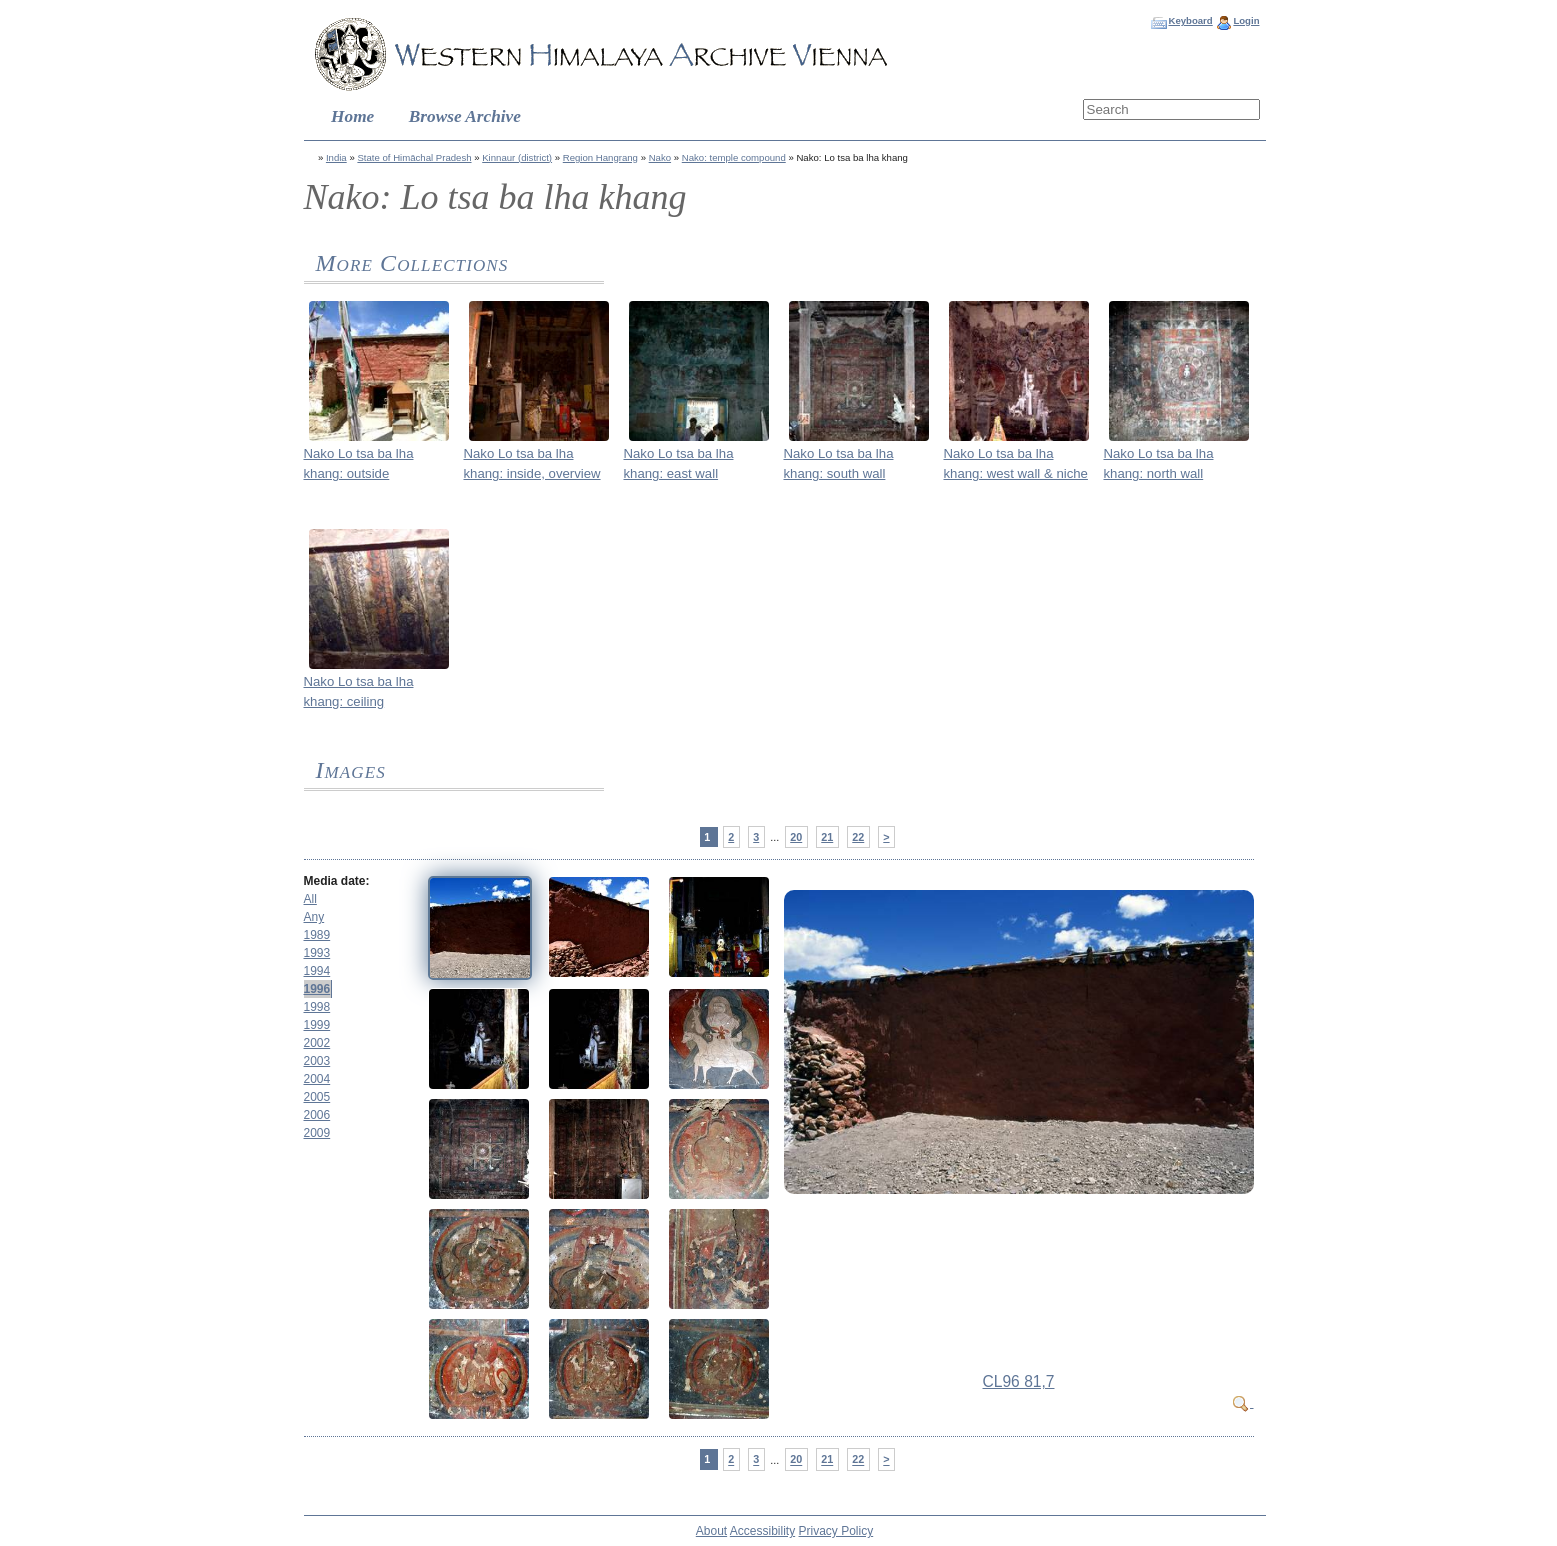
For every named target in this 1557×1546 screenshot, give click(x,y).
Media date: (337, 881)
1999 (317, 1025)
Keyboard (1190, 20)
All (310, 899)
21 (827, 837)
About (711, 1531)
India (336, 157)
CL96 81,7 (1019, 1381)
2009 (317, 1133)
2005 (317, 1097)
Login (1246, 20)
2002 (317, 1043)
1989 (317, 935)
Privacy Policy (836, 1531)
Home (352, 116)
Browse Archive (465, 116)
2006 (317, 1115)
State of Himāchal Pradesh (414, 157)
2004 (317, 1079)
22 (858, 837)
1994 (317, 971)
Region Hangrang (600, 157)
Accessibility (762, 1531)
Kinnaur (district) (517, 157)
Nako (660, 157)
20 (796, 837)
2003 (317, 1061)
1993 (317, 953)
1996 (317, 989)
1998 (317, 1007)
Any (314, 917)
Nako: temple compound (734, 157)
